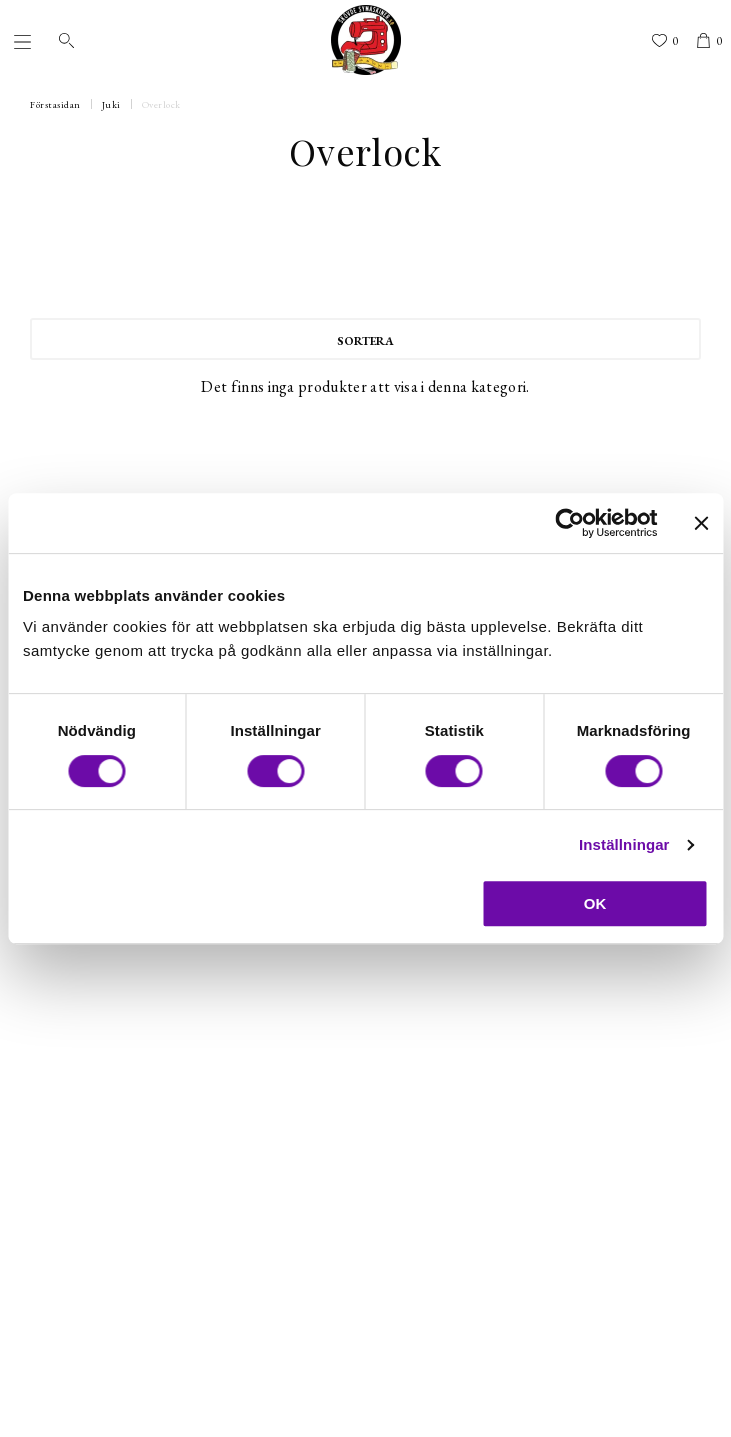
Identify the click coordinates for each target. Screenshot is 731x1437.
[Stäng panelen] (701, 523)
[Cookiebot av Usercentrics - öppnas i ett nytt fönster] (569, 523)
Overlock (161, 104)
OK (595, 903)
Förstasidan (55, 104)
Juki (111, 104)
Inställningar (624, 844)
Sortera (365, 341)
